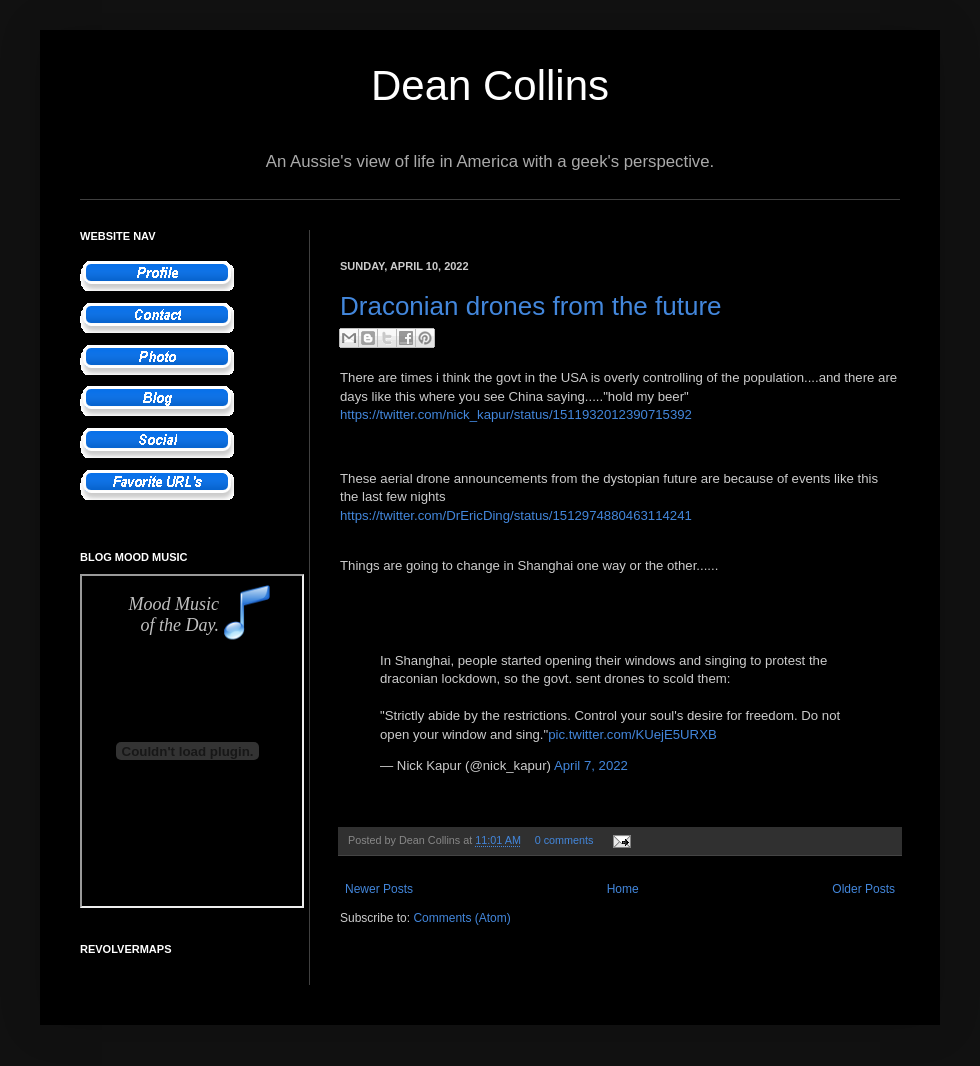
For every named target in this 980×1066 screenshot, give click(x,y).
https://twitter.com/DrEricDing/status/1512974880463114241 (516, 515)
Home (623, 889)
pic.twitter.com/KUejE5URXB (632, 734)
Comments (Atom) (461, 918)
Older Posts (863, 889)
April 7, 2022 (591, 765)
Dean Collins (490, 85)
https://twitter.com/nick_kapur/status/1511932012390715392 (516, 414)
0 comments (564, 840)
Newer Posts (379, 889)
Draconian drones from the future (531, 306)
